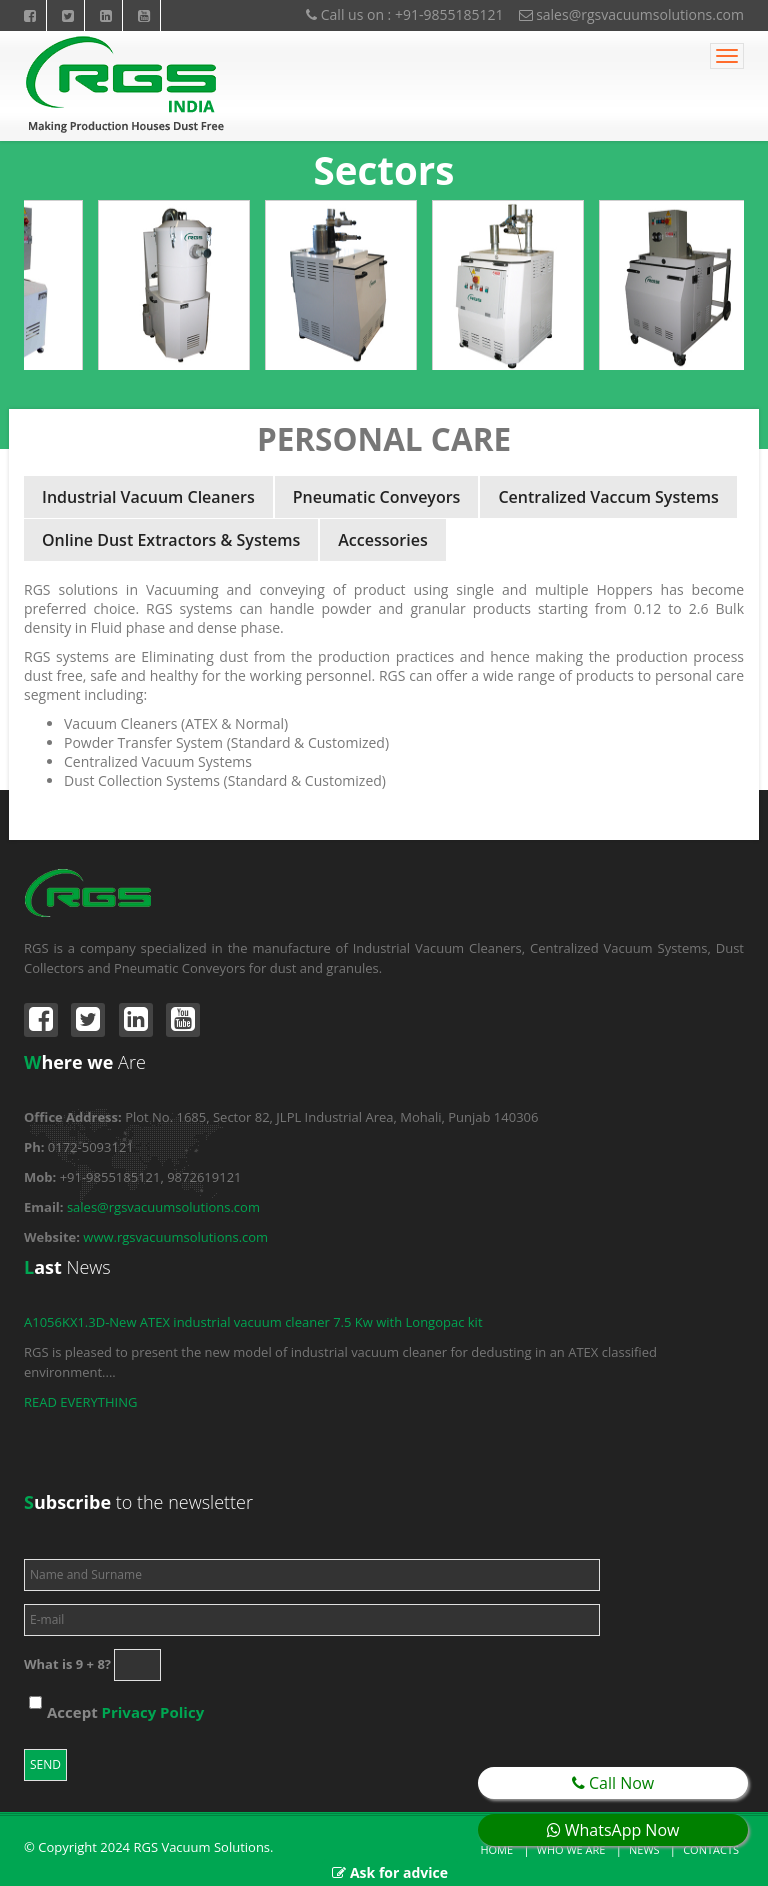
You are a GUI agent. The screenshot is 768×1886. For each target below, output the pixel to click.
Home (496, 1849)
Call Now (613, 1783)
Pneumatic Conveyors (377, 497)
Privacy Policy (153, 1712)
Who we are (571, 1849)
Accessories (382, 540)
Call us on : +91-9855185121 (404, 14)
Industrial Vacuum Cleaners (148, 497)
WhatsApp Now (613, 1830)
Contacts (711, 1849)
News (644, 1849)
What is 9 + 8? (67, 1664)
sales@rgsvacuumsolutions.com (632, 14)
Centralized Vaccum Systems (608, 497)
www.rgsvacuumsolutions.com (175, 1237)
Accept (125, 1712)
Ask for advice (399, 1872)
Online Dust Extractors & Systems (171, 540)
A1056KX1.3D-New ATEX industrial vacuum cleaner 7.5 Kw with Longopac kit (253, 1322)
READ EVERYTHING (80, 1402)
